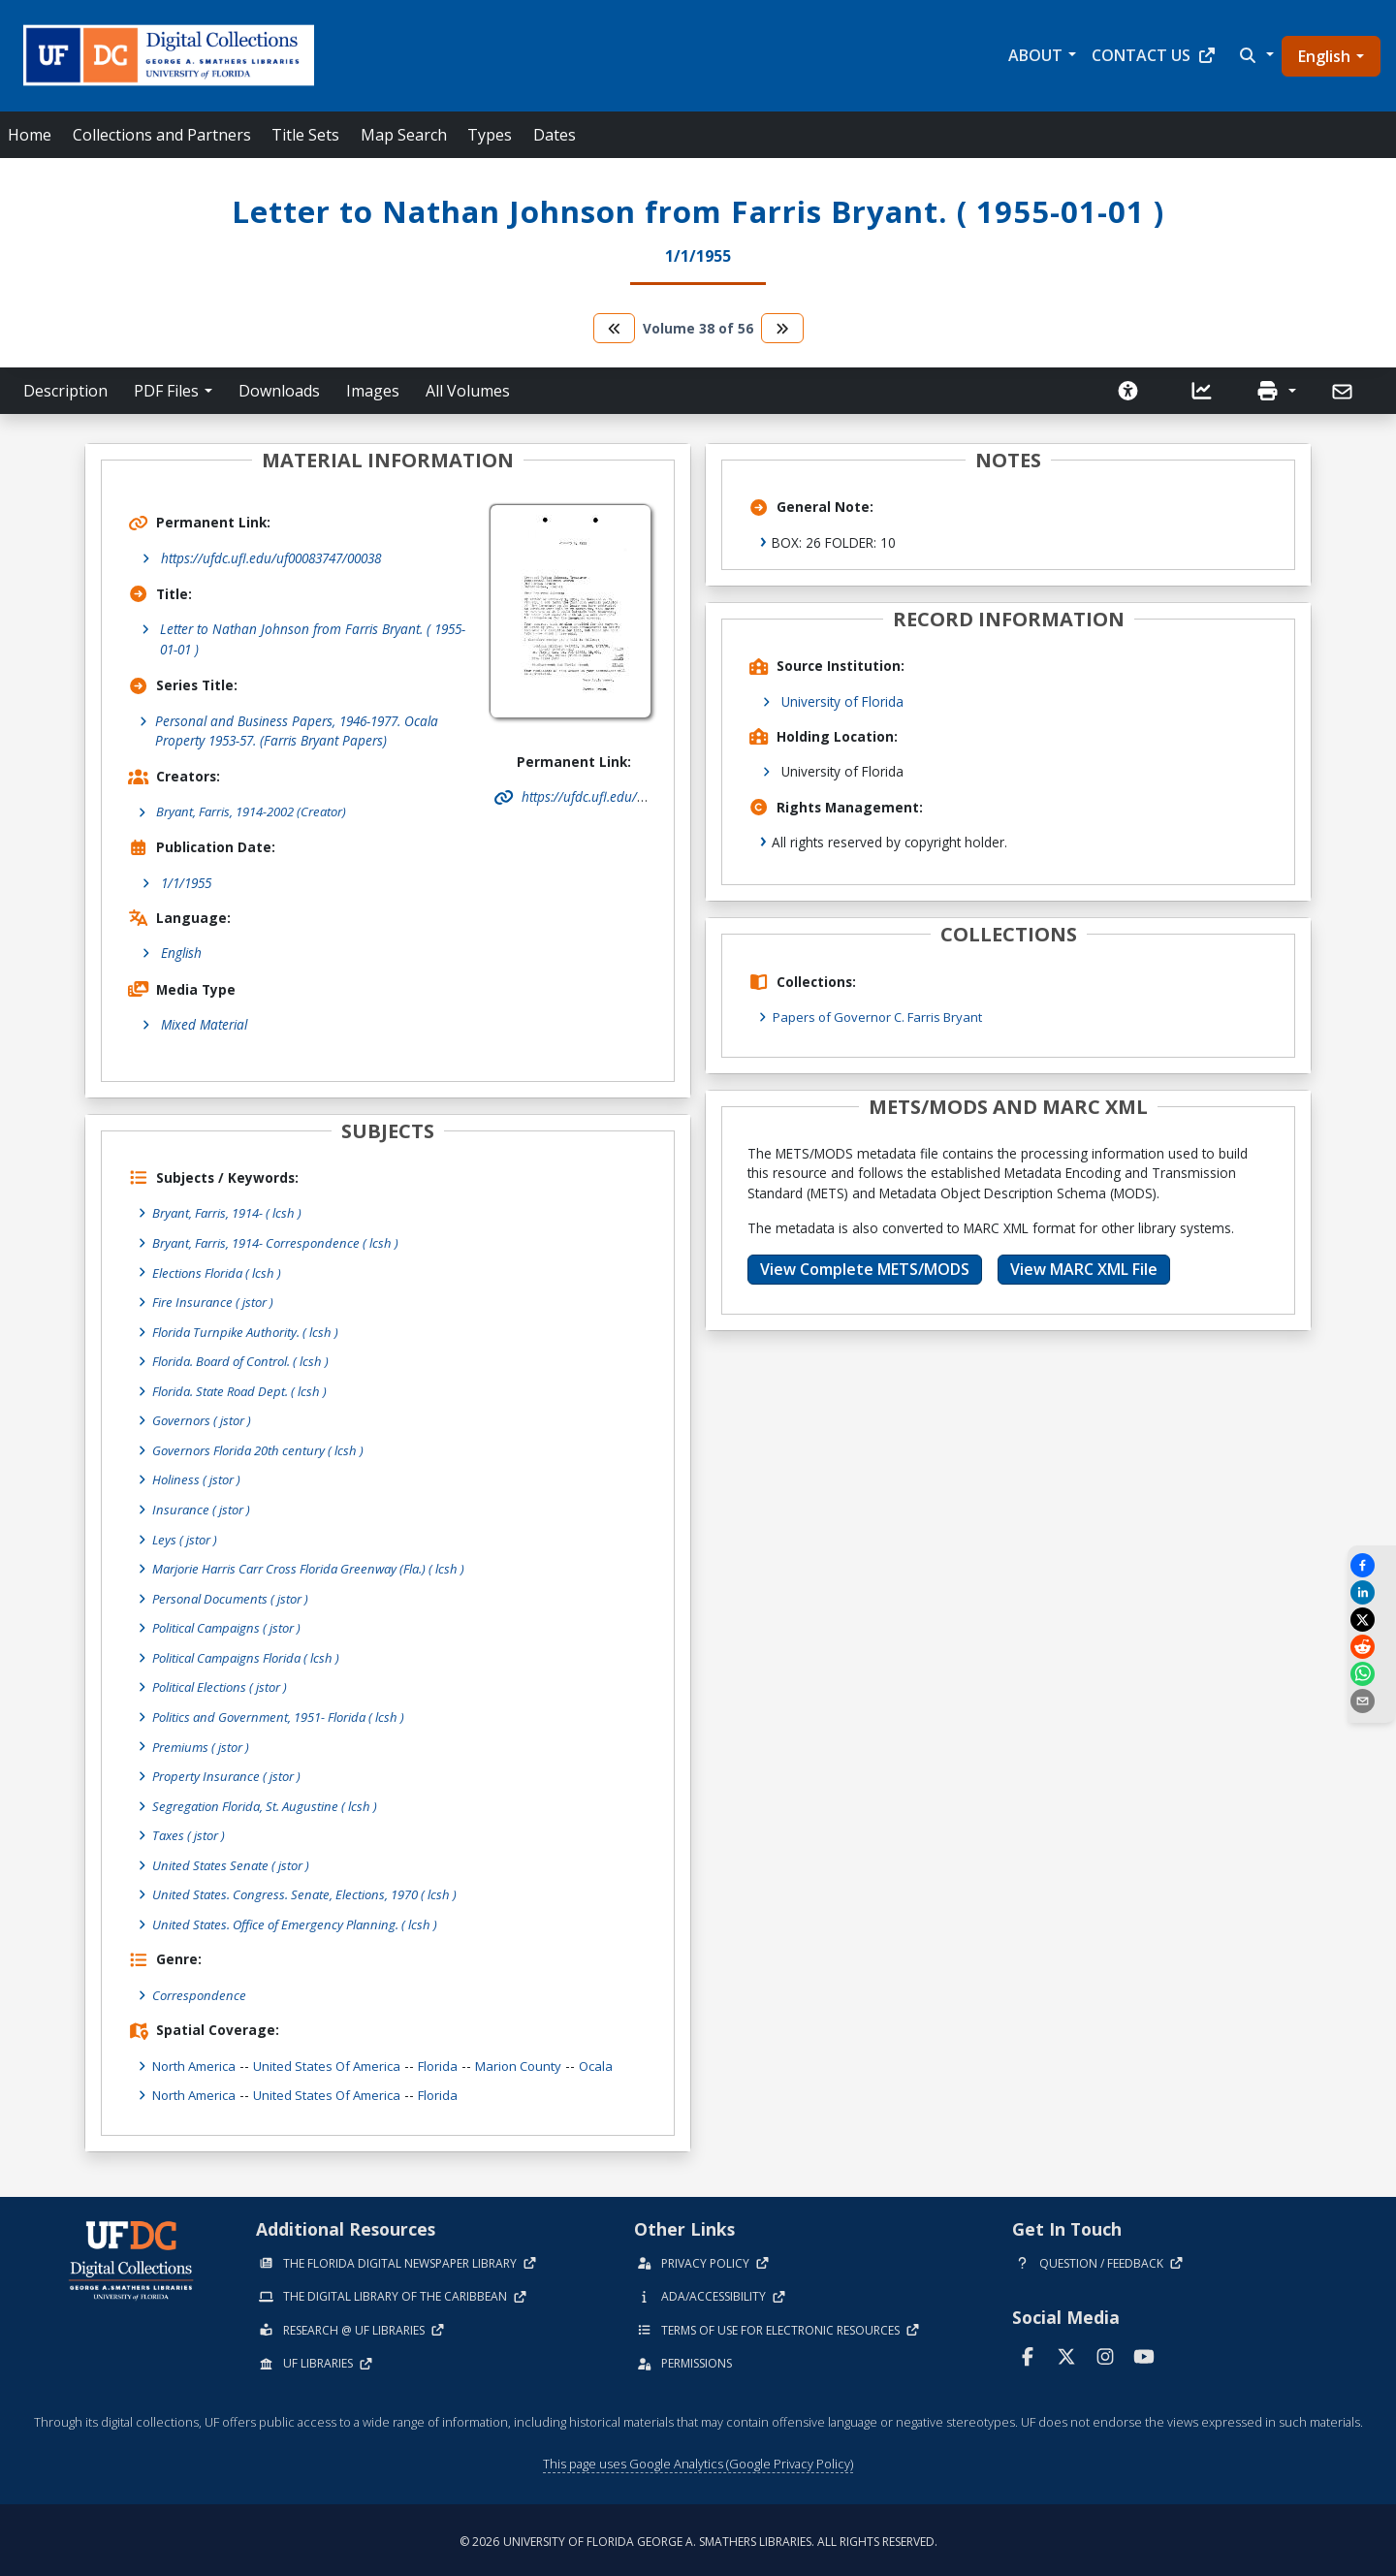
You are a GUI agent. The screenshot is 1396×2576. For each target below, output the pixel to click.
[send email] (1371, 1701)
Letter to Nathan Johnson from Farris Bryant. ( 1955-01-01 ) (312, 638)
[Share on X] (1371, 1619)
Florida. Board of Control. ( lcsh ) (247, 1361)
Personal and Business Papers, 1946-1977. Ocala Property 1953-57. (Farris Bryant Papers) (296, 730)
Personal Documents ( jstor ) (235, 1596)
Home (29, 134)
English (1324, 56)
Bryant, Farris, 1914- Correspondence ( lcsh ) (280, 1243)
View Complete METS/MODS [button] (864, 1269)
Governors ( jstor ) (204, 1420)
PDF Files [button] (166, 390)
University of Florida (842, 701)
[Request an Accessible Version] (1128, 390)
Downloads (279, 390)
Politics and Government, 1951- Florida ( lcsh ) (285, 1714)
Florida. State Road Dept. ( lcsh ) (245, 1391)
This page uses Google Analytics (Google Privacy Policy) (698, 2459)
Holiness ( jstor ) (198, 1479)
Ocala (614, 2061)
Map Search (404, 134)
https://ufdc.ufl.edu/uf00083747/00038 (271, 558)
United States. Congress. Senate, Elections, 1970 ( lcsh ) (310, 1891)
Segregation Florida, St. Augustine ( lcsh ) (270, 1803)
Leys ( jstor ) (187, 1538)
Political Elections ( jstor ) (224, 1684)
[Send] (1344, 391)
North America (196, 2061)
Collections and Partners (162, 134)
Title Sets (305, 134)
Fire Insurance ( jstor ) (216, 1301)
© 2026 (698, 2537)
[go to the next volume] (782, 328)
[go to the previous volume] (614, 328)
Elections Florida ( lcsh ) (220, 1272)
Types (489, 134)
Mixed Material (204, 1025)
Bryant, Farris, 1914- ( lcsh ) (230, 1213)
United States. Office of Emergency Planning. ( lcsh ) (302, 1921)
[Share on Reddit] (1371, 1647)
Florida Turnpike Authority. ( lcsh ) (250, 1331)
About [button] (1035, 55)
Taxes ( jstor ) (191, 1832)
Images (372, 390)
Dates (554, 134)
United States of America (336, 2061)
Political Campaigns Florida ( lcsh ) (252, 1655)
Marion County (535, 2061)
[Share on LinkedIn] (1371, 1592)
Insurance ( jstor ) (203, 1508)
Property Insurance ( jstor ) (230, 1774)
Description (65, 390)
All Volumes (468, 390)
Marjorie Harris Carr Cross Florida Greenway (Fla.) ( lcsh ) (318, 1567)
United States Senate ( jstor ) (234, 1862)
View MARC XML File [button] (1084, 1269)
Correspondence (200, 1991)
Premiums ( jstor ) (204, 1743)
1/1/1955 (186, 883)
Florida (451, 2061)
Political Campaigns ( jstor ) (231, 1626)
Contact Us (1154, 55)
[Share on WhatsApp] (1371, 1674)
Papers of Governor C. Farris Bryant (883, 1016)
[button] (1254, 55)
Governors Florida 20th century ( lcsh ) (263, 1449)
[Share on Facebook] (1371, 1565)
